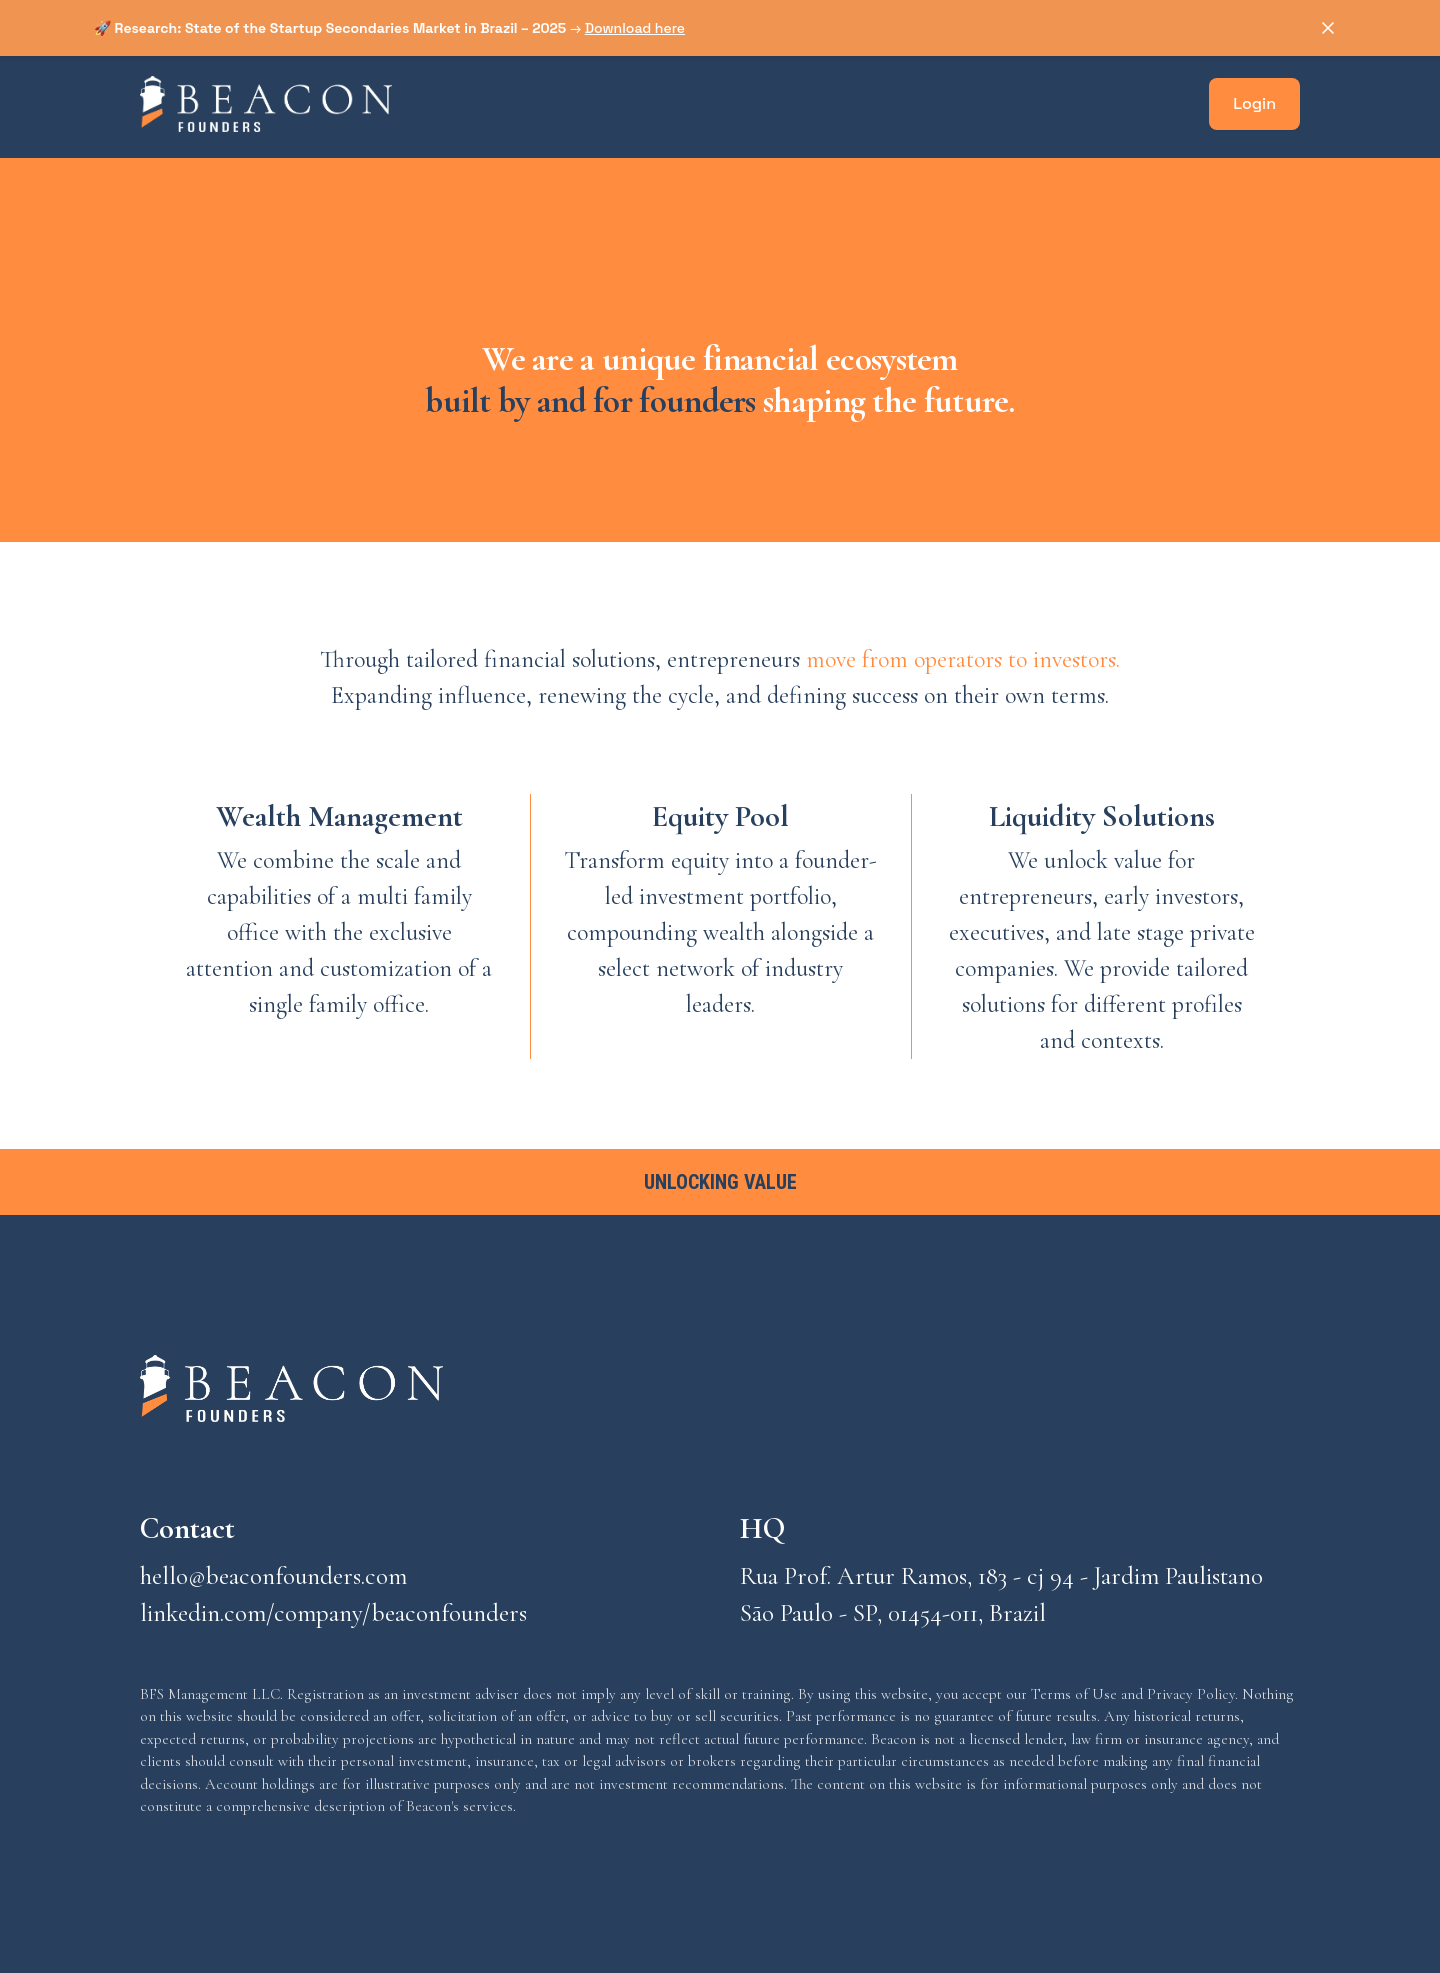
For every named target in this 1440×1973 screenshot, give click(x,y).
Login (1254, 103)
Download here (635, 28)
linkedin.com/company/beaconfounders (333, 1613)
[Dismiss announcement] (1328, 28)
